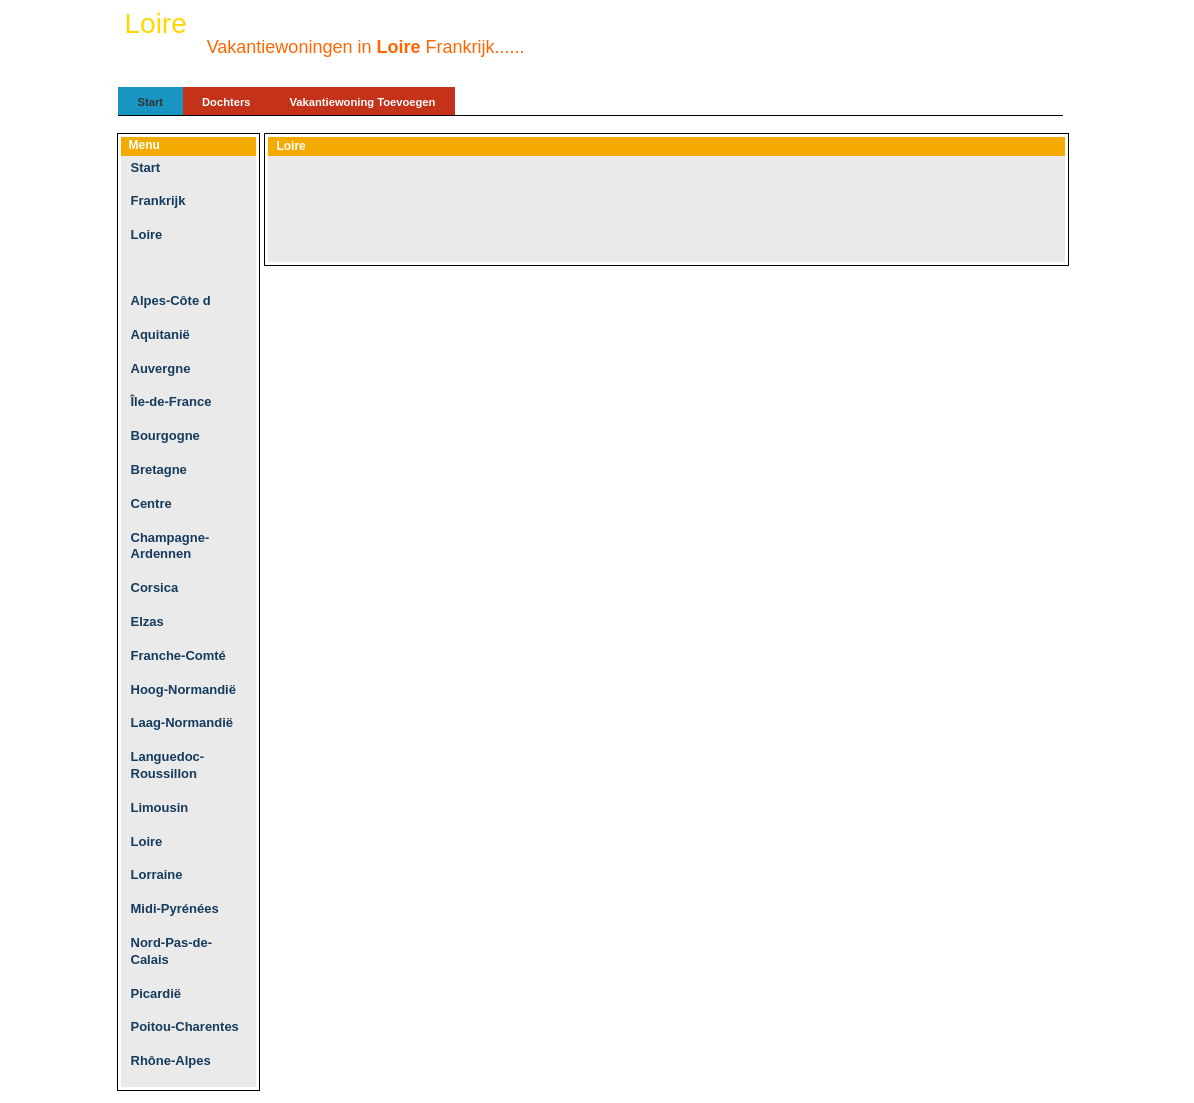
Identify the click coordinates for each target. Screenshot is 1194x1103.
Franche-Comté (178, 655)
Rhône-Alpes (171, 1060)
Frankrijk (158, 200)
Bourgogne (165, 435)
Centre (151, 503)
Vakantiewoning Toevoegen (363, 102)
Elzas (147, 621)
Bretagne (159, 469)
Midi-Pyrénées (175, 908)
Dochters (226, 102)
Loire (147, 234)
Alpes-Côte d (171, 300)
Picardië (156, 993)
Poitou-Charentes (185, 1026)
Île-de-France (171, 401)
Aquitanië (160, 334)
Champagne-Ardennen (170, 546)
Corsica (155, 587)
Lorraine (157, 874)
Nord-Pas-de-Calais (172, 951)
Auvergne (161, 368)
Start (151, 102)
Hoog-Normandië (183, 689)
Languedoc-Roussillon (168, 765)
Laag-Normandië (182, 722)
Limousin (160, 807)
